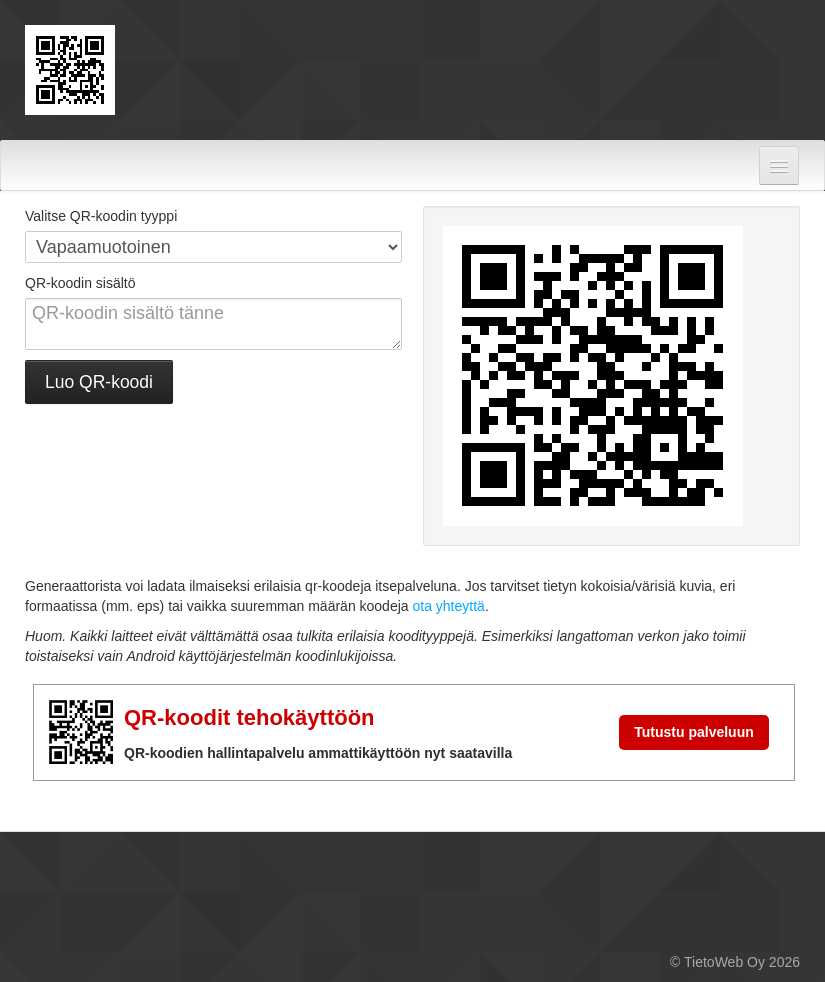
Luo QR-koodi (99, 382)
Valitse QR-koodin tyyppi (101, 216)
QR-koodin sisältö (80, 283)
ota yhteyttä (448, 606)
